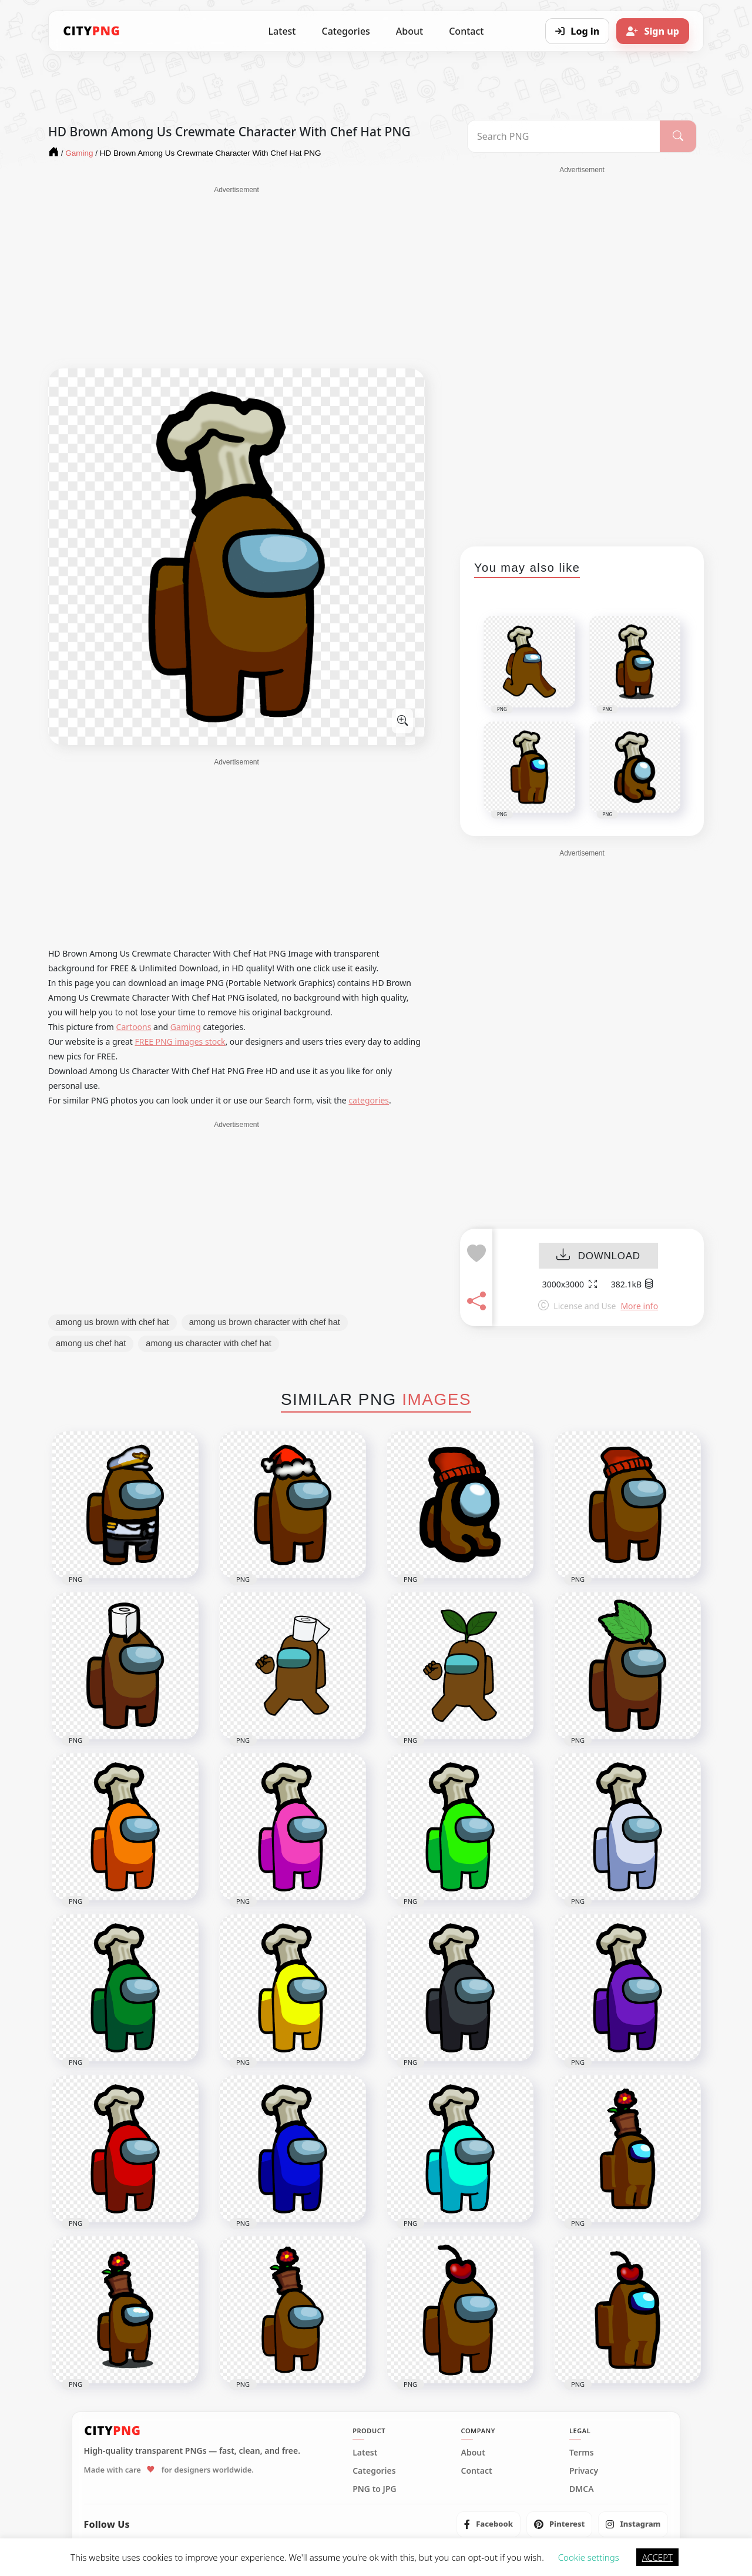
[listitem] (488, 2524)
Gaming (185, 1026)
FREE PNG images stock (180, 1041)
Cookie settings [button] (588, 2557)
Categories (345, 31)
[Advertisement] (236, 277)
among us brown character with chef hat (264, 1322)
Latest (282, 31)
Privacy (583, 2471)
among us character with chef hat (208, 1343)
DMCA (581, 2489)
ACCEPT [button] (657, 2557)
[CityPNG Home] (91, 31)
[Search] (678, 136)
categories (368, 1100)
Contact (466, 31)
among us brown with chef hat (112, 1322)
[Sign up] (652, 31)
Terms (581, 2452)
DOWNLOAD (598, 1256)
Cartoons (134, 1026)
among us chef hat (91, 1343)
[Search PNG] (564, 136)
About (409, 31)
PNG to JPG (374, 2489)
